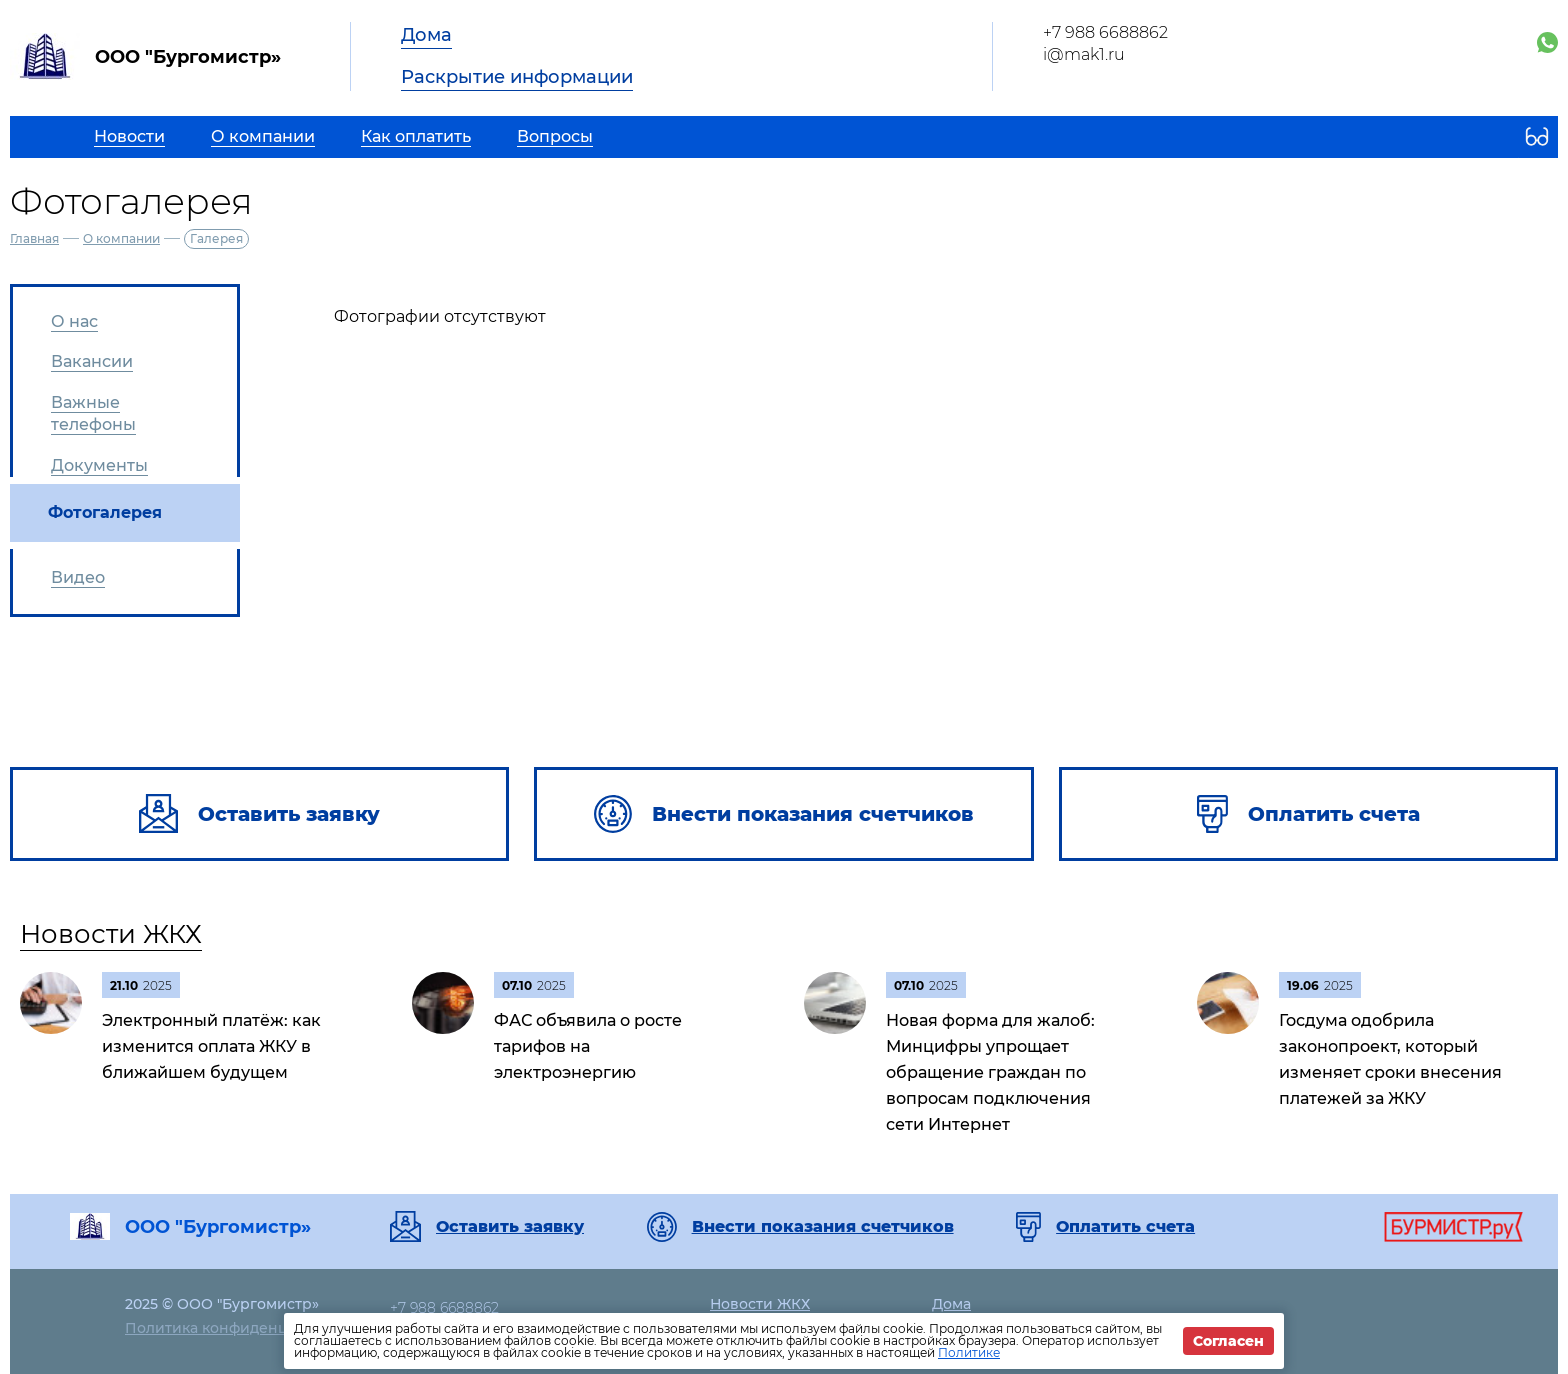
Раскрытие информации (517, 77)
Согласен (1228, 1341)
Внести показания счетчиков (823, 1227)
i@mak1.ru (1084, 54)
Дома (426, 35)
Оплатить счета (1125, 1227)
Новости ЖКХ (111, 934)
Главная (34, 238)
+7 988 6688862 (1105, 32)
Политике (969, 1352)
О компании (121, 238)
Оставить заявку (510, 1227)
